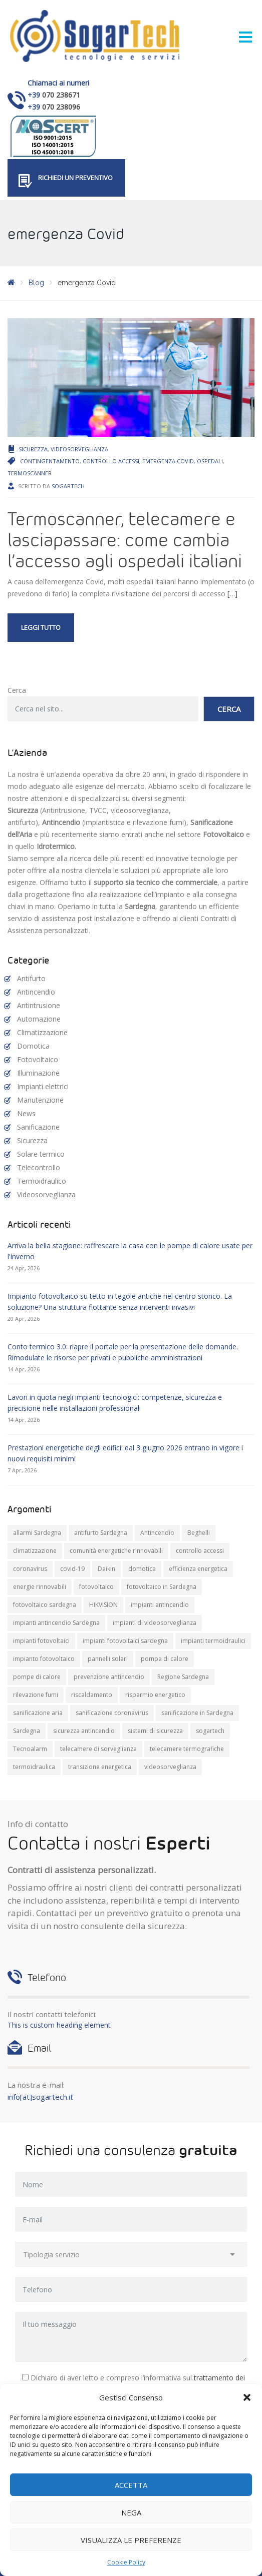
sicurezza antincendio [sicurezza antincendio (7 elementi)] (84, 1731)
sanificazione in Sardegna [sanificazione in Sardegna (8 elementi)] (197, 1712)
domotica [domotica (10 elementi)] (142, 1568)
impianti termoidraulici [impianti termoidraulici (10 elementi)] (213, 1640)
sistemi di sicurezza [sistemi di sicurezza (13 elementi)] (155, 1731)
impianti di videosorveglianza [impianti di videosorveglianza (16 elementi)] (154, 1622)
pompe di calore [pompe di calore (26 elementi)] (37, 1676)
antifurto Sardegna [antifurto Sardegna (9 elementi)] (100, 1532)
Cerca (17, 690)
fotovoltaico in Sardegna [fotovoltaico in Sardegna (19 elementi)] (161, 1586)
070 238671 (61, 95)
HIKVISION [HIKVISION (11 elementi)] (103, 1604)
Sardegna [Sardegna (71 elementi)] (26, 1731)
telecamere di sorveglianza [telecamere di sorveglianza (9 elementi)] (98, 1749)
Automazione (39, 1019)
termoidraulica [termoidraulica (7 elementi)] (34, 1767)
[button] (247, 2397)
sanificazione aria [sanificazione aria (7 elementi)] (38, 1712)
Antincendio (36, 992)
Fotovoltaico (37, 1059)
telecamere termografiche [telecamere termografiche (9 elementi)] (187, 1749)
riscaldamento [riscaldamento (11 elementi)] (91, 1694)
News (26, 1113)
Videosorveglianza (79, 449)
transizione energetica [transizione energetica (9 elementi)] (99, 1767)
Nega (131, 2512)
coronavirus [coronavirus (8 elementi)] (30, 1568)
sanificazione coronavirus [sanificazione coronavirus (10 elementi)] (112, 1712)
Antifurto (31, 978)
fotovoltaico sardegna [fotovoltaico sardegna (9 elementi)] (44, 1604)
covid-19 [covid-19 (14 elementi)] (72, 1568)
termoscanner (30, 473)
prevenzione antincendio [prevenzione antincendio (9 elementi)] (109, 1676)
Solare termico (41, 1154)
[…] (232, 593)
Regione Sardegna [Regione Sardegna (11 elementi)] (183, 1676)
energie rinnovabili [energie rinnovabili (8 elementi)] (39, 1586)
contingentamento (50, 461)
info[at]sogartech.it (40, 2097)
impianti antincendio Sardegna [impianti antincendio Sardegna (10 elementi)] (56, 1622)
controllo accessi (111, 461)
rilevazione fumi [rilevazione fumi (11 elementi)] (35, 1694)
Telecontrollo (38, 1167)
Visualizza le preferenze (131, 2540)
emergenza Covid (168, 461)
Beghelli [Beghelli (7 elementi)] (198, 1532)
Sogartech (68, 486)
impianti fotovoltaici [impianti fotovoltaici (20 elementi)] (41, 1640)
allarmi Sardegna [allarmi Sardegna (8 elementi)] (37, 1532)
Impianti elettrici (43, 1086)
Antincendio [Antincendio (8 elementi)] (157, 1532)
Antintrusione (38, 1005)
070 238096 (61, 107)
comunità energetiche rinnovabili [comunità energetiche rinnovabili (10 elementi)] (116, 1550)
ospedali (210, 461)
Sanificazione (38, 1127)
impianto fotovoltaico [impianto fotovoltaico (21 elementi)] (44, 1658)
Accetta (131, 2485)
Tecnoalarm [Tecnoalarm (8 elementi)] (30, 1749)
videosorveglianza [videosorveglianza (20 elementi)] (170, 1767)
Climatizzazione (42, 1032)
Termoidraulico (41, 1181)
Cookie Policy (126, 2562)
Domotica (33, 1046)
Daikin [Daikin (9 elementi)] (106, 1568)
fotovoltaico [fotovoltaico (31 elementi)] (96, 1586)
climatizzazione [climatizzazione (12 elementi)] (35, 1550)
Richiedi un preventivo (75, 177)
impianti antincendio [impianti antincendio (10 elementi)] (160, 1604)
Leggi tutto (41, 627)
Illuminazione (38, 1073)
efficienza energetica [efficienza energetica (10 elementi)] (198, 1568)
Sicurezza (33, 449)
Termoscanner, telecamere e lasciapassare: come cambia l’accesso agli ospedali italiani (125, 539)
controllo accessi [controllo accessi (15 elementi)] (200, 1550)
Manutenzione (40, 1100)
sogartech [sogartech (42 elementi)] (210, 1731)
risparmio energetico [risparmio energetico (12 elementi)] (155, 1694)
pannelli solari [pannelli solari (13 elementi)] (108, 1658)
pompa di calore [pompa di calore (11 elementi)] (164, 1658)
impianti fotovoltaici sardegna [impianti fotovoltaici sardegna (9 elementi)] (125, 1640)
